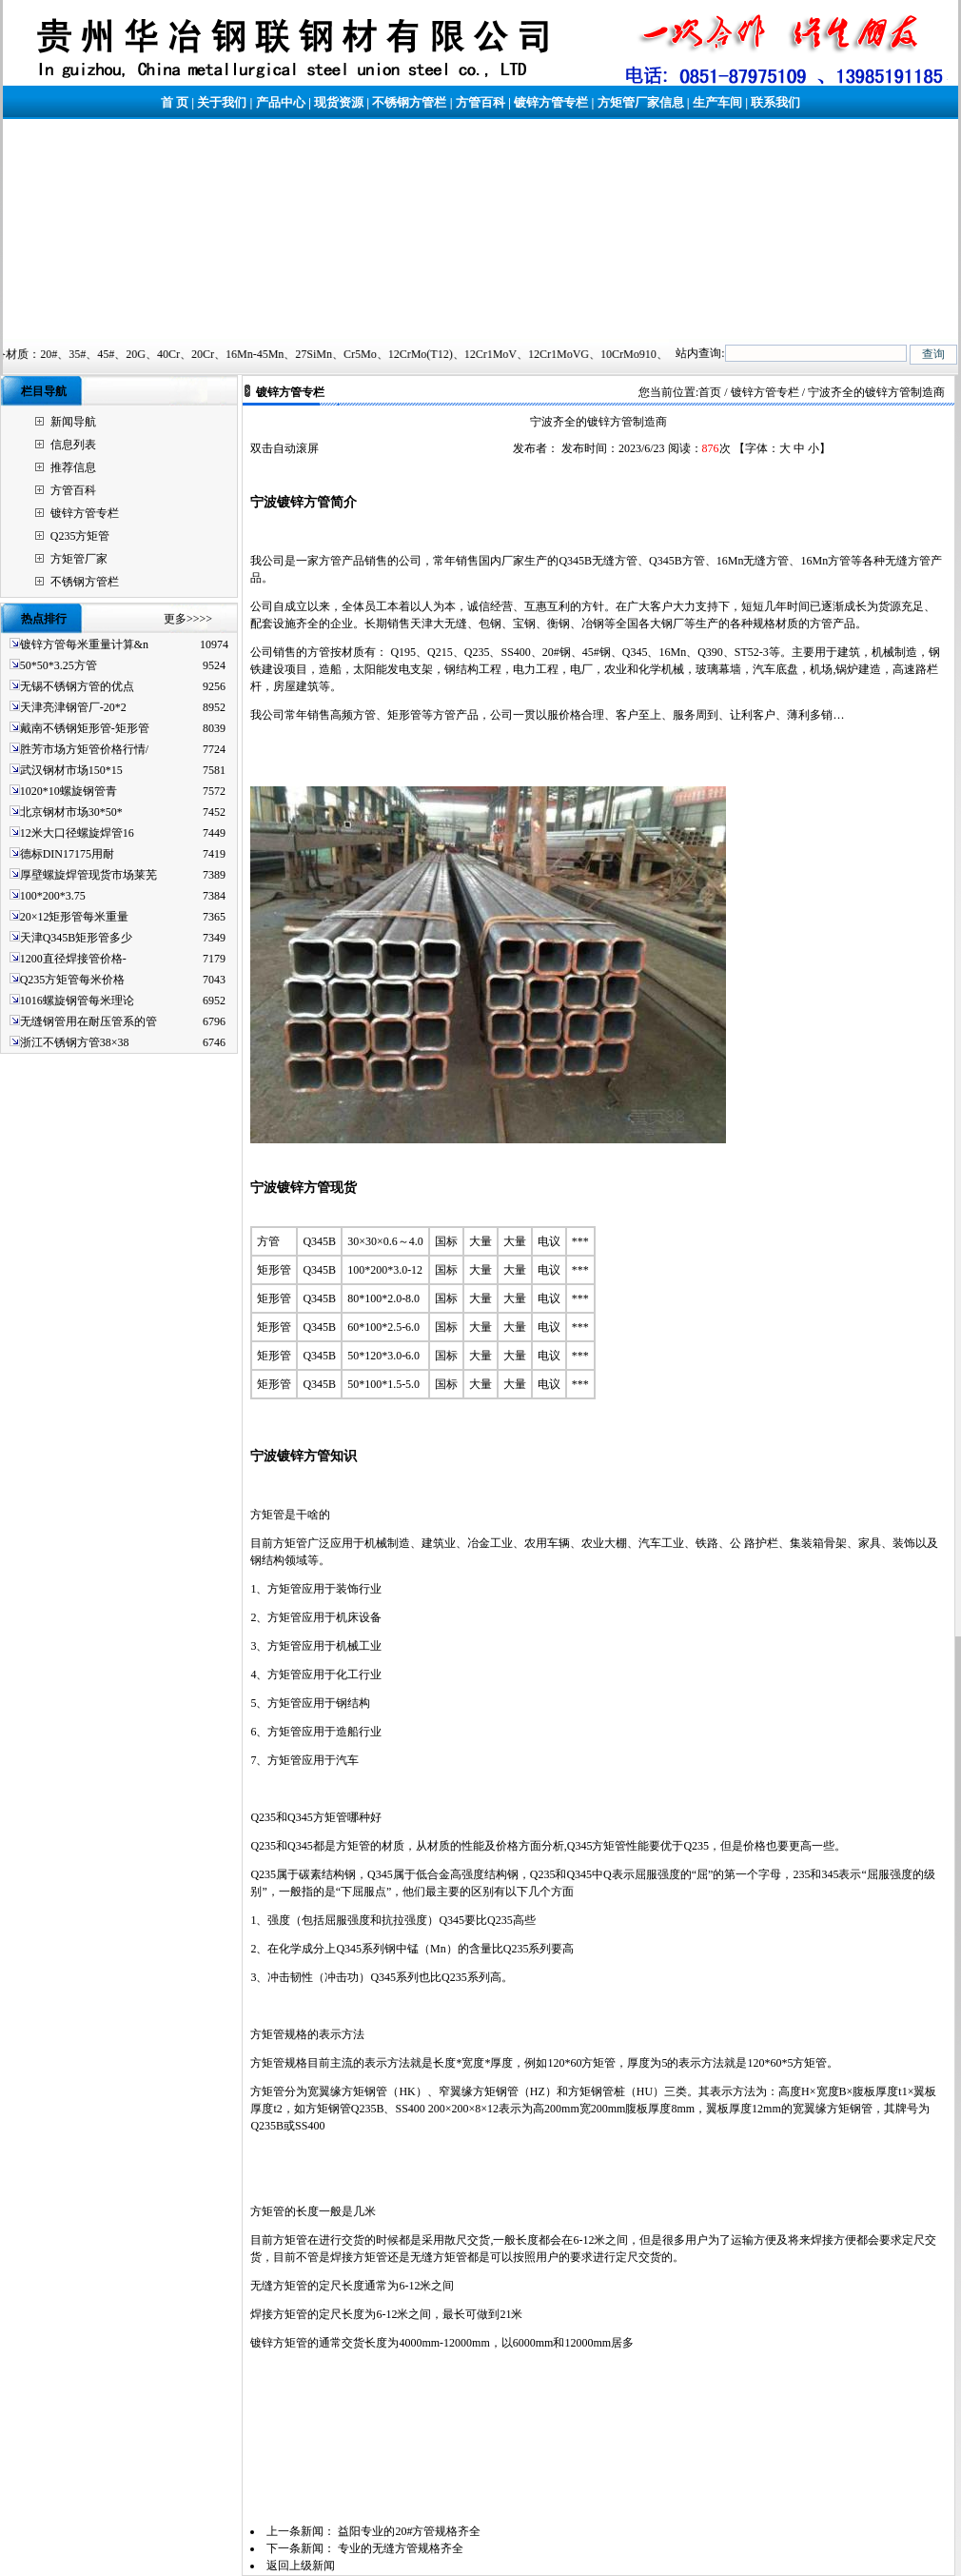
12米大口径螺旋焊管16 (77, 833)
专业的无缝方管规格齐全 (400, 2548)
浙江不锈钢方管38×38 (74, 1042)
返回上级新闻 (300, 2565)
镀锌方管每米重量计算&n (84, 644)
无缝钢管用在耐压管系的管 (88, 1021)
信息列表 (73, 444)
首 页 (174, 102)
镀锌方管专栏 (551, 102)
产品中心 (280, 102)
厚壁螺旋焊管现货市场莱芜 (88, 875)
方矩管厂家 (79, 558)
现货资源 (338, 102)
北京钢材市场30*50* (71, 812)
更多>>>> (188, 618)
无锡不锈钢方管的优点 (77, 686)
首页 (709, 392)
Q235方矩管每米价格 (73, 979)
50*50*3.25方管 (58, 665)
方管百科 (480, 102)
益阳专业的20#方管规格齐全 (409, 2531)
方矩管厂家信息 (641, 102)
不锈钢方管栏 (409, 102)
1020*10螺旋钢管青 (68, 791)
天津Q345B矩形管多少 (76, 937)
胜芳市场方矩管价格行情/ (84, 749)
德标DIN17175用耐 (67, 854)
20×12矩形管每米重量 (74, 916)
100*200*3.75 (53, 895)
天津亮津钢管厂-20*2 (73, 707)
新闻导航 (73, 421)
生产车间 (717, 102)
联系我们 (775, 102)
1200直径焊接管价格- (73, 958)
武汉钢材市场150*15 (71, 770)
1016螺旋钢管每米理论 (77, 1000)
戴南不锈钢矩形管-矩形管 (84, 728)
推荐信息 (73, 467)
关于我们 (221, 102)
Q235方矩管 (80, 536)
